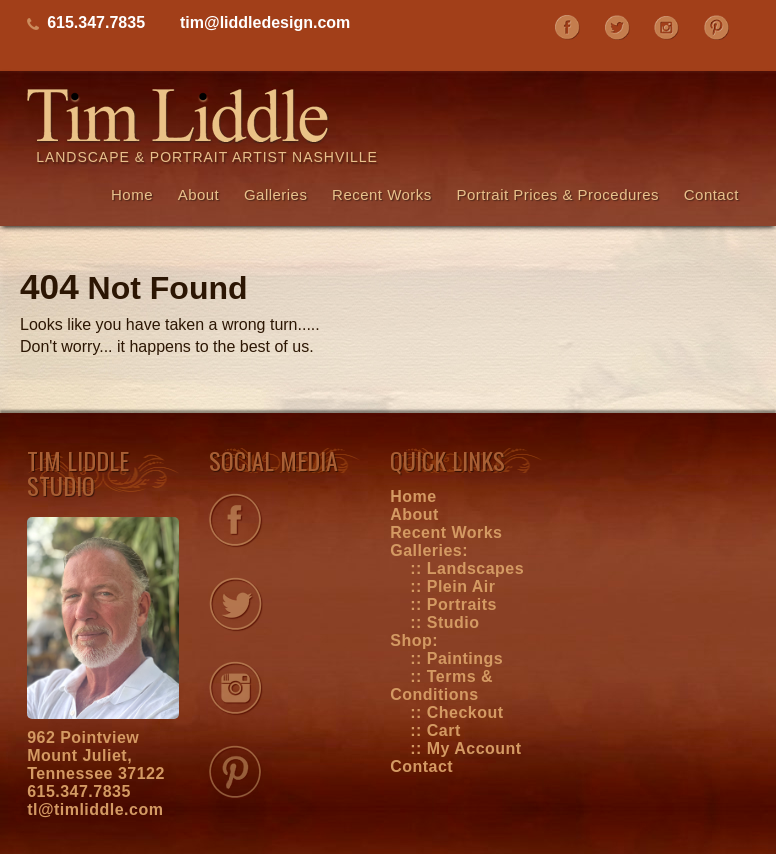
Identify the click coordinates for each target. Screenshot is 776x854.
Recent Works (382, 194)
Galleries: (429, 550)
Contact (711, 194)
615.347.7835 (79, 791)
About (199, 194)
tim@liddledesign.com (265, 22)
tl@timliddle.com (95, 809)
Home (132, 194)
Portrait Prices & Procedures (557, 194)
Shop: (414, 640)
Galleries (276, 194)
